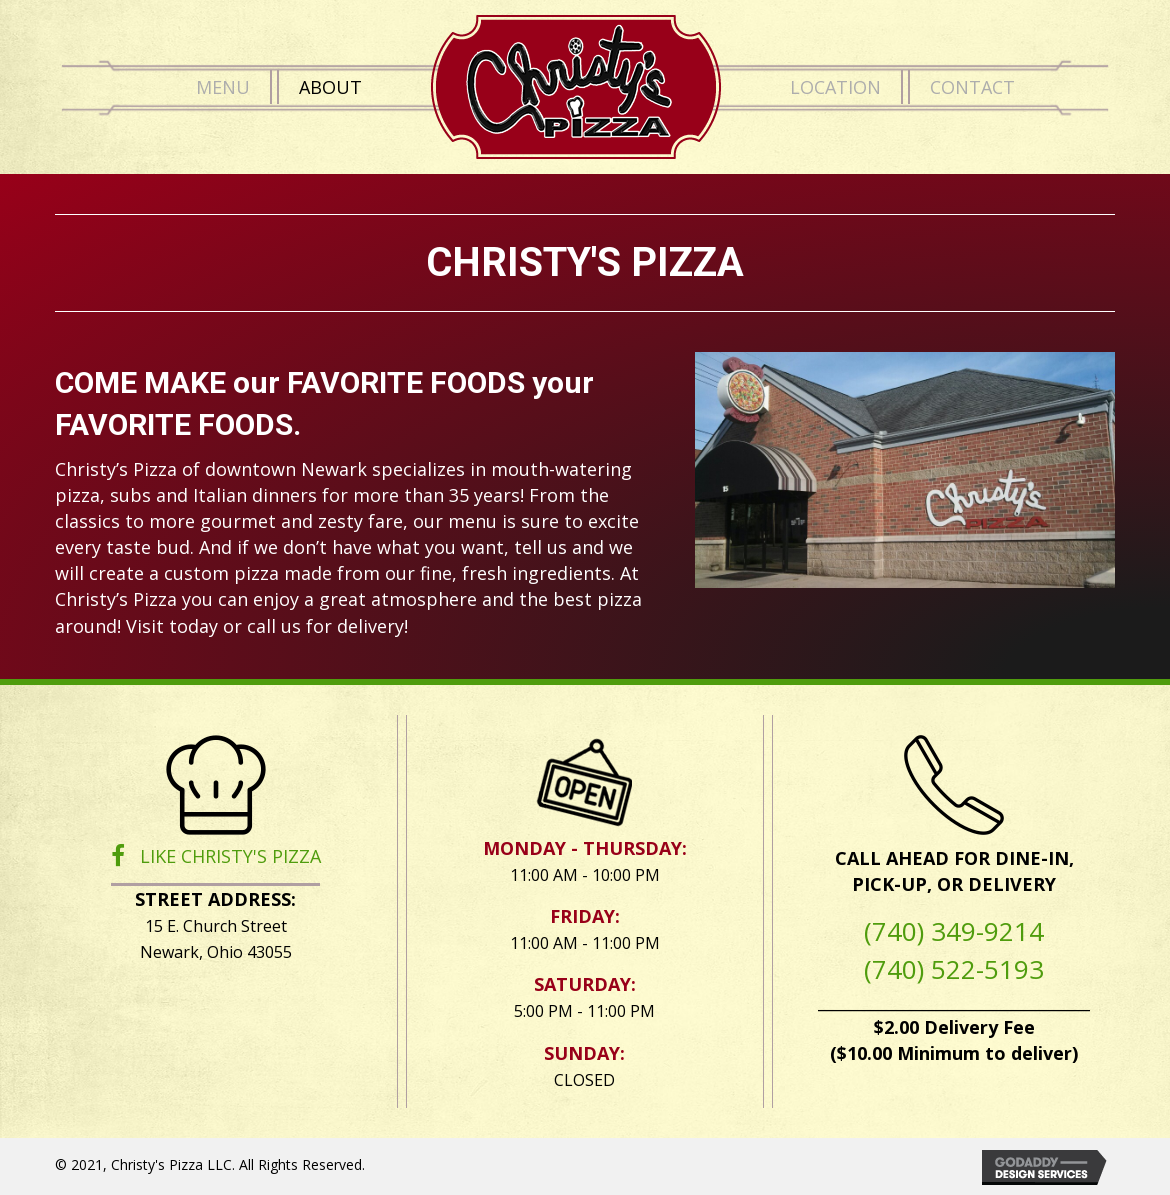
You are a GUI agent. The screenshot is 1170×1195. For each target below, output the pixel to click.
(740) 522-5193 (954, 969)
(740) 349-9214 (954, 931)
